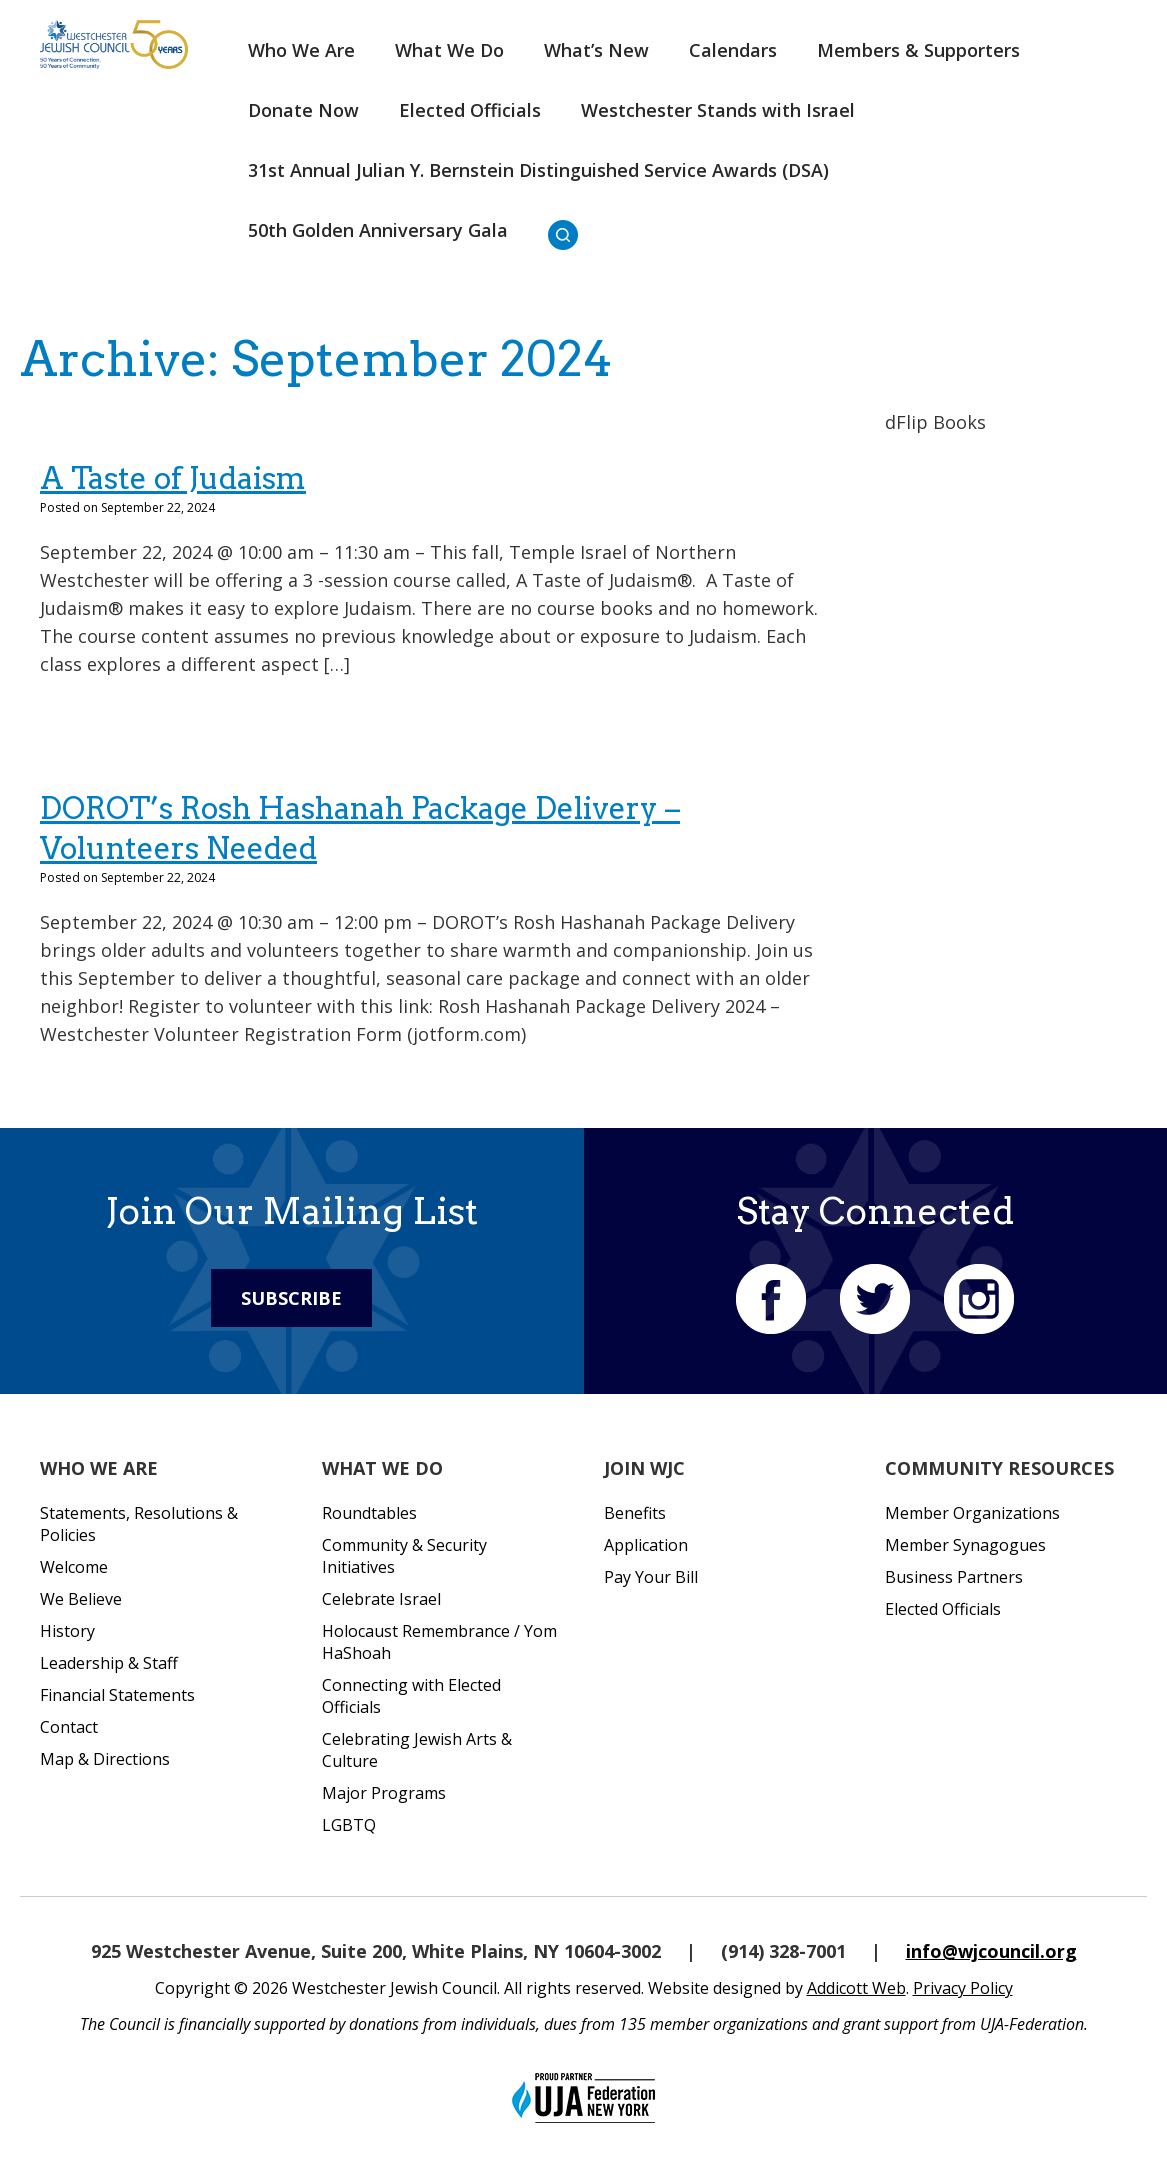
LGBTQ (349, 1825)
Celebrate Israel (381, 1599)
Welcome (74, 1567)
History (67, 1631)
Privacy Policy (963, 1988)
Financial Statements (117, 1695)
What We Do (449, 50)
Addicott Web (856, 1988)
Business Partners (954, 1577)
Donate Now (303, 110)
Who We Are (301, 50)
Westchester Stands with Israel (718, 110)
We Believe (81, 1599)
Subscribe (291, 1298)
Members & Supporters (918, 50)
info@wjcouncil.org (991, 1951)
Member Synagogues (965, 1545)
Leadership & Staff (109, 1663)
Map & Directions (105, 1759)
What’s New (596, 50)
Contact (69, 1727)
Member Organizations (972, 1513)
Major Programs (384, 1793)
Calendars (733, 50)
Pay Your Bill (651, 1577)
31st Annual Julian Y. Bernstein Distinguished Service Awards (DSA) (538, 170)
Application (646, 1545)
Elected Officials (470, 110)
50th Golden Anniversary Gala (378, 230)
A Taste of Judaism (173, 478)
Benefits (635, 1513)
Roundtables (369, 1513)
